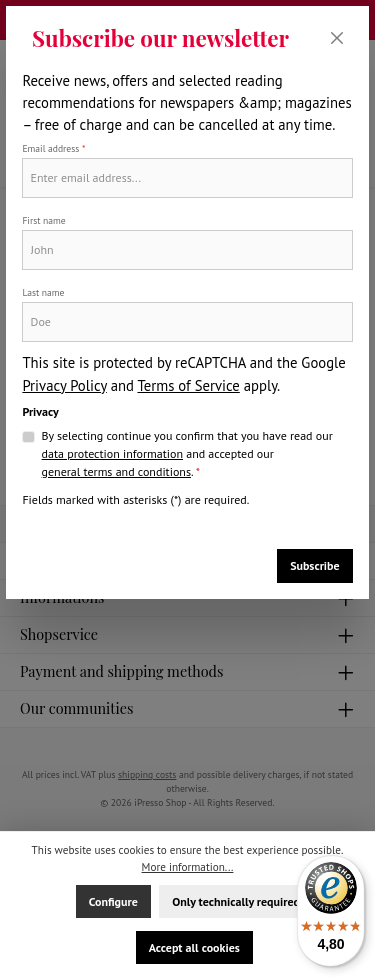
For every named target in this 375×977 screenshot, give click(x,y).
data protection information (112, 453)
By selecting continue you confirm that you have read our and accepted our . (187, 454)
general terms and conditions (116, 471)
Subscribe (314, 565)
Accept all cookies (194, 947)
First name (43, 220)
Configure (113, 901)
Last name (43, 292)
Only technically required (236, 901)
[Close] (337, 38)
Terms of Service (188, 385)
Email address (53, 148)
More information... (188, 867)
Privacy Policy (64, 385)
